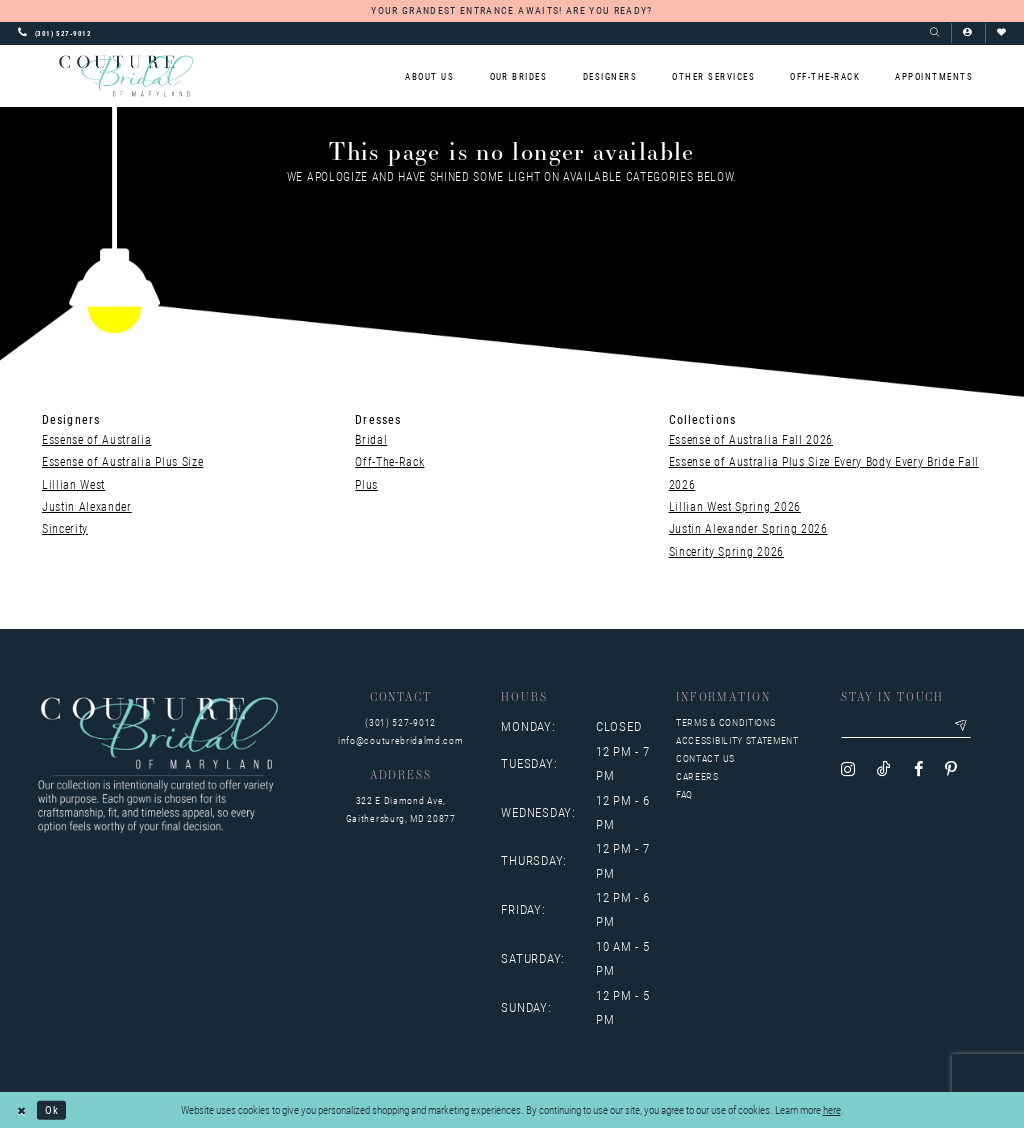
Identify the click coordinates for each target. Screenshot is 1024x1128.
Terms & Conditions (725, 722)
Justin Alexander (87, 506)
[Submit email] (961, 726)
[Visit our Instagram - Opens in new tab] (848, 770)
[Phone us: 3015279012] (55, 33)
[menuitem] (430, 76)
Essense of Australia (97, 439)
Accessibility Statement (737, 740)
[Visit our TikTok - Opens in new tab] (884, 770)
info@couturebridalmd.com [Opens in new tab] (400, 740)
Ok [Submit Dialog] (52, 1109)
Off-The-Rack (389, 461)
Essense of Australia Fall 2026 (751, 439)
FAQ (684, 794)
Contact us (705, 758)
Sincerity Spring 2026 (726, 551)
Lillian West (73, 484)
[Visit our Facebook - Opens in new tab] (918, 770)
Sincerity (65, 528)
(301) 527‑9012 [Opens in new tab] (400, 722)
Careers (697, 776)
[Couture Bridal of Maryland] (126, 75)
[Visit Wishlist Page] (1001, 33)
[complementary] (879, 1018)
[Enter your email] (906, 726)
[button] (967, 33)
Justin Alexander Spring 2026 (748, 528)
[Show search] (934, 33)
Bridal (371, 439)
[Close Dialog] (22, 1110)
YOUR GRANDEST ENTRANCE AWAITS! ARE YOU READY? (511, 10)
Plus (366, 484)
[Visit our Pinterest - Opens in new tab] (951, 770)
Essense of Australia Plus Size (122, 461)
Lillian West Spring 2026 (735, 506)
